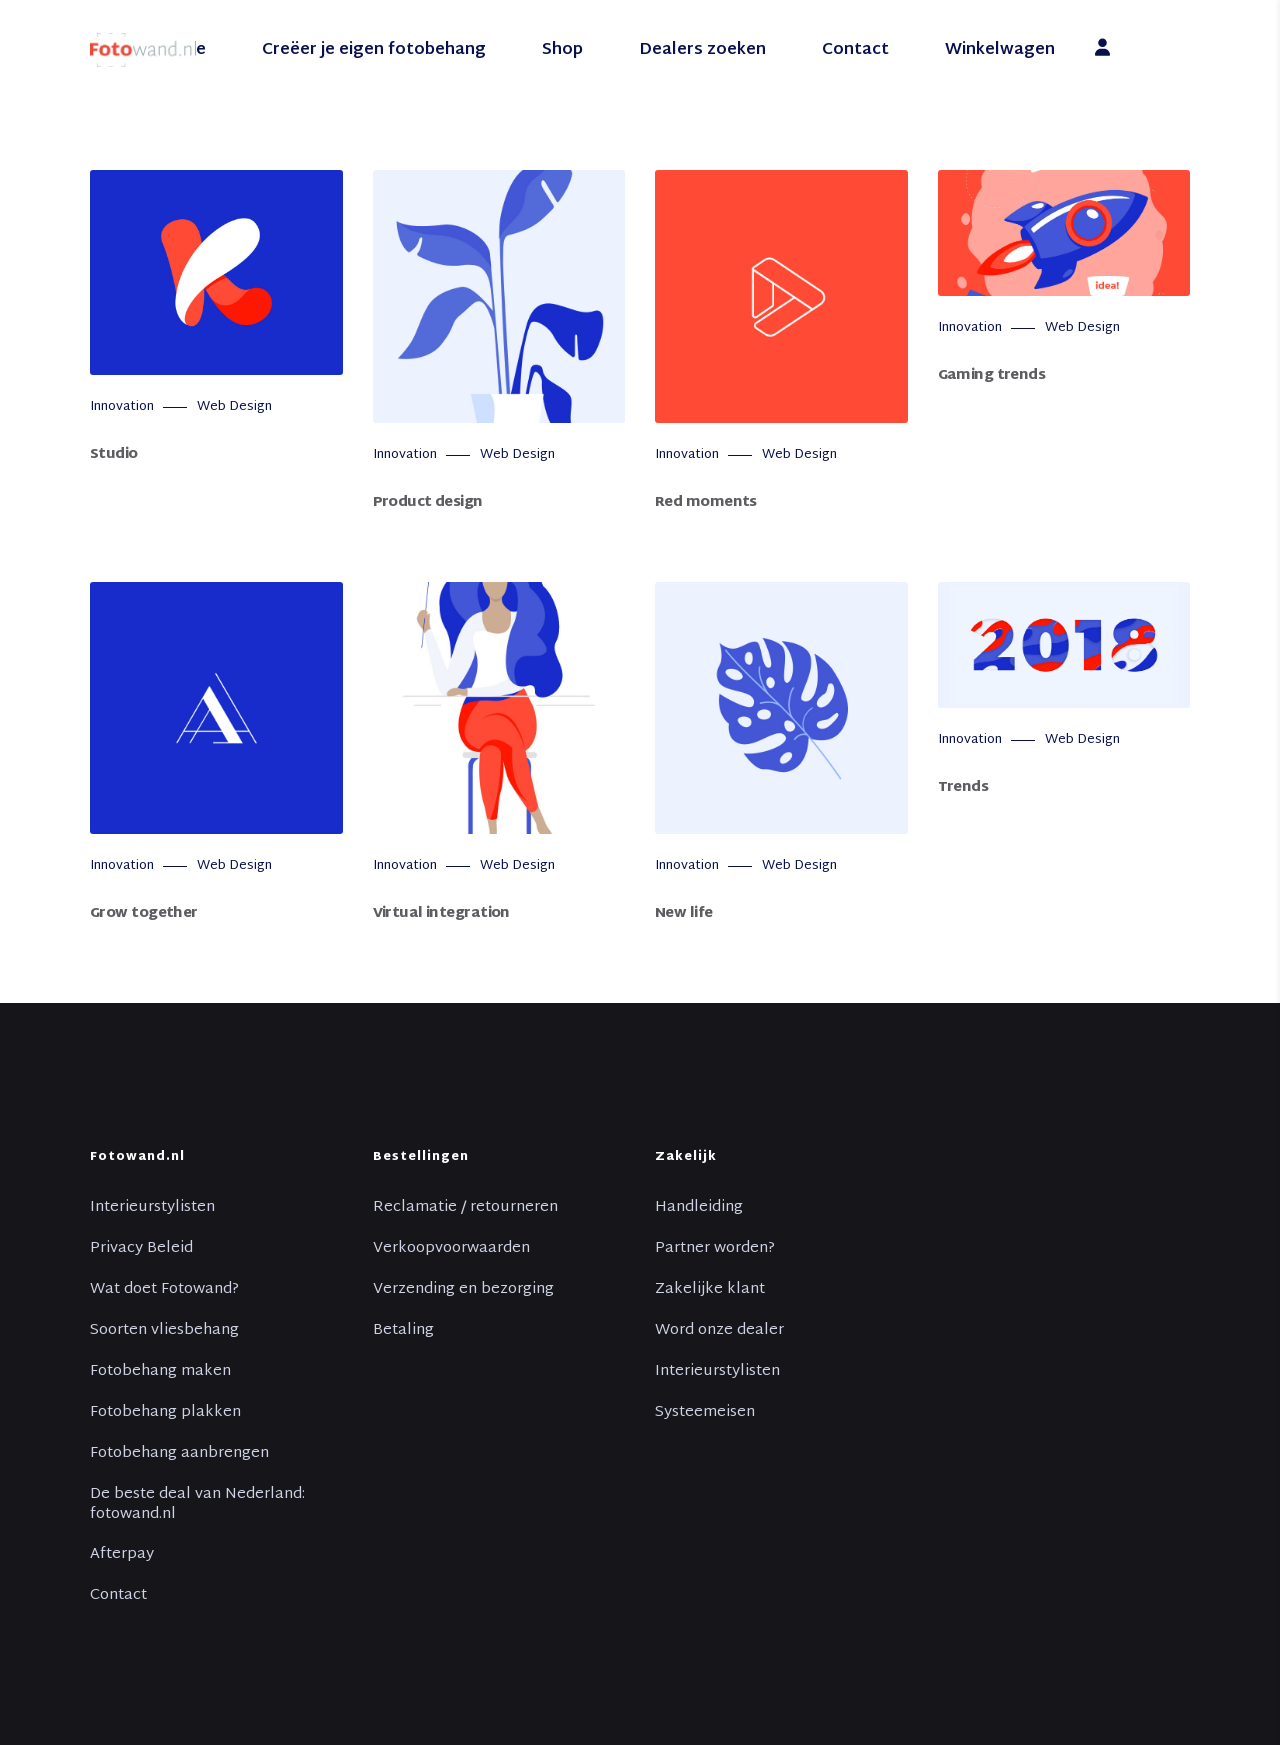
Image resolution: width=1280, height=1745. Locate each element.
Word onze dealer (719, 1331)
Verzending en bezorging (463, 1290)
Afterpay (122, 1555)
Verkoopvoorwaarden (451, 1249)
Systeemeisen (705, 1413)
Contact (118, 1596)
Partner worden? (715, 1249)
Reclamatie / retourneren (465, 1208)
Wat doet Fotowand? (164, 1290)
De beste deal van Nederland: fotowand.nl (197, 1505)
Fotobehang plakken (165, 1413)
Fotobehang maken (160, 1372)
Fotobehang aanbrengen (179, 1454)
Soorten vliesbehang (164, 1331)
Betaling (403, 1331)
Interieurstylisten (152, 1208)
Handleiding (699, 1208)
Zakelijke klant (710, 1290)
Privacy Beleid (141, 1249)
